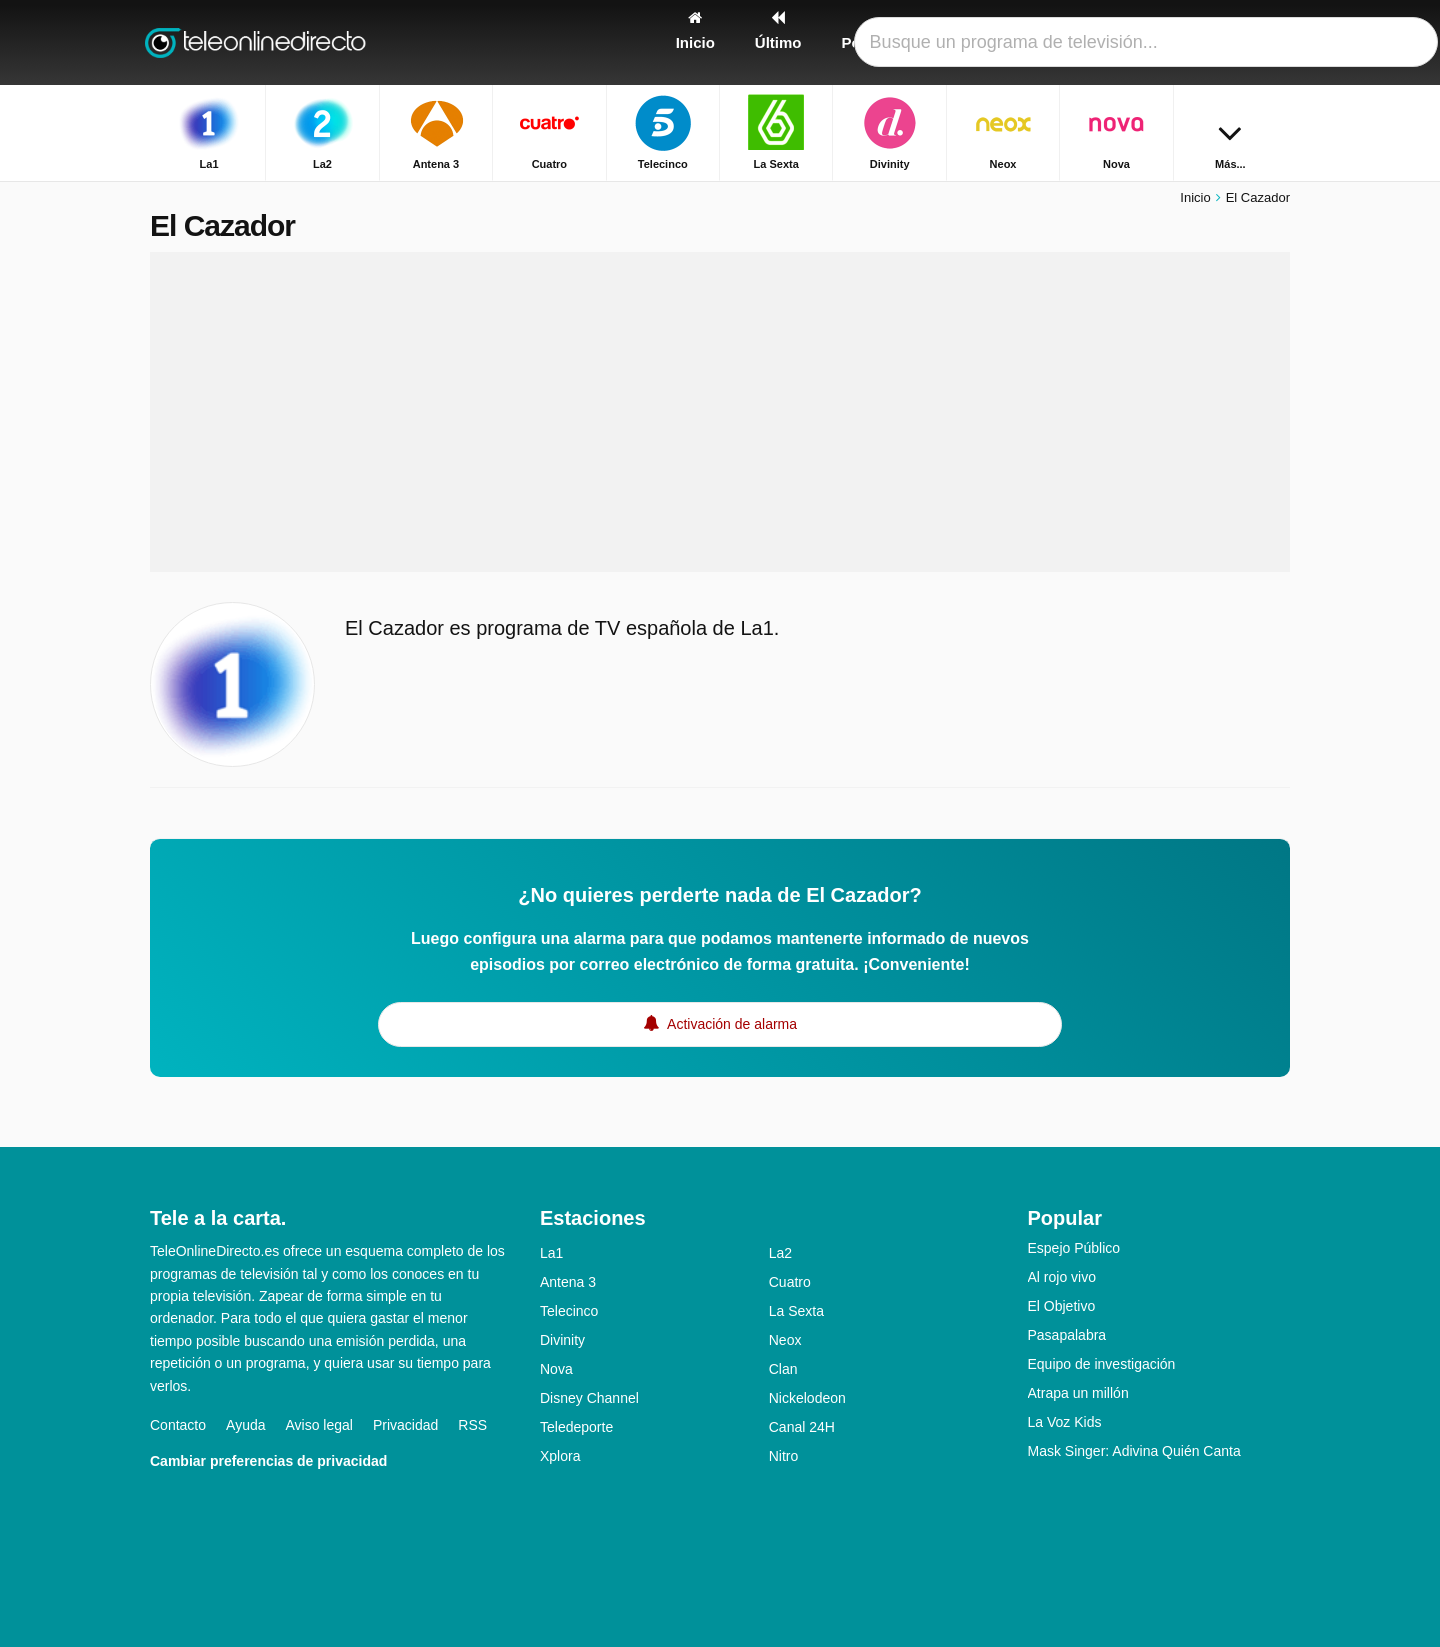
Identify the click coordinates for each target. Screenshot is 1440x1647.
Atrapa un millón (1078, 1393)
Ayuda (245, 1425)
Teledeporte (576, 1427)
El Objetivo (1062, 1306)
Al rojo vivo (1062, 1277)
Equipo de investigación (1102, 1364)
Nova (556, 1369)
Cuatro (790, 1282)
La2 (780, 1253)
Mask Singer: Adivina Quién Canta (1134, 1451)
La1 (551, 1253)
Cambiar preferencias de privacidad (268, 1461)
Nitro (784, 1456)
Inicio (1195, 197)
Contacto (178, 1425)
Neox (785, 1340)
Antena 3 (568, 1282)
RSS (472, 1425)
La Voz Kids (1065, 1422)
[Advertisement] (720, 412)
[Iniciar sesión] (1201, 42)
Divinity (562, 1340)
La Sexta (796, 1311)
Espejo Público (1074, 1248)
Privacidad (405, 1425)
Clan (783, 1369)
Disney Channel (589, 1398)
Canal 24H (802, 1427)
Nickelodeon (807, 1398)
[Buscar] (1268, 42)
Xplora (560, 1456)
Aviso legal (319, 1425)
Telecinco (569, 1311)
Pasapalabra (1067, 1335)
